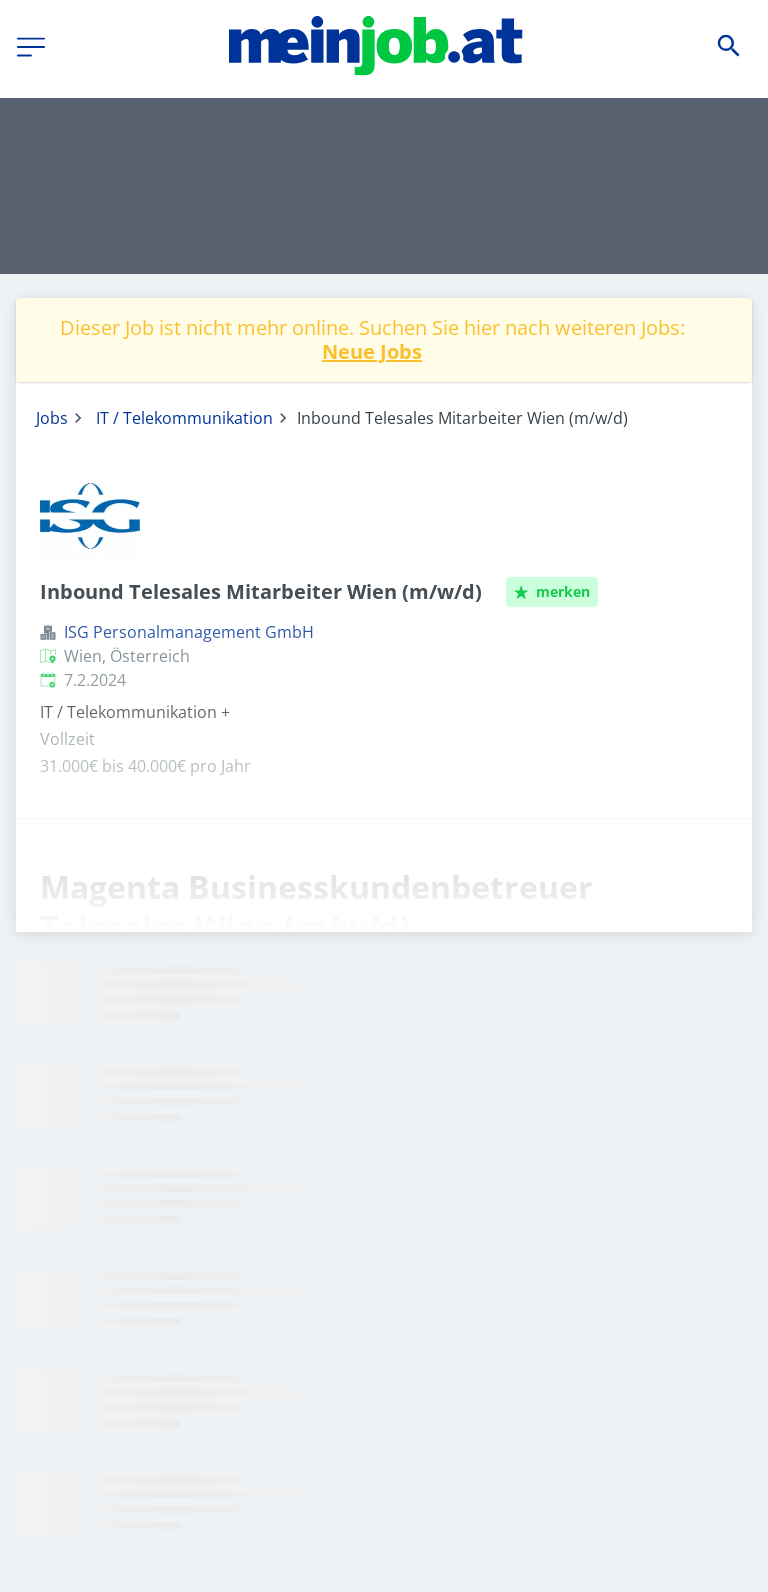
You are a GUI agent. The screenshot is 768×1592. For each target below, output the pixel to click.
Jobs (52, 418)
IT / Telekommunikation (184, 418)
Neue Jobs (372, 351)
